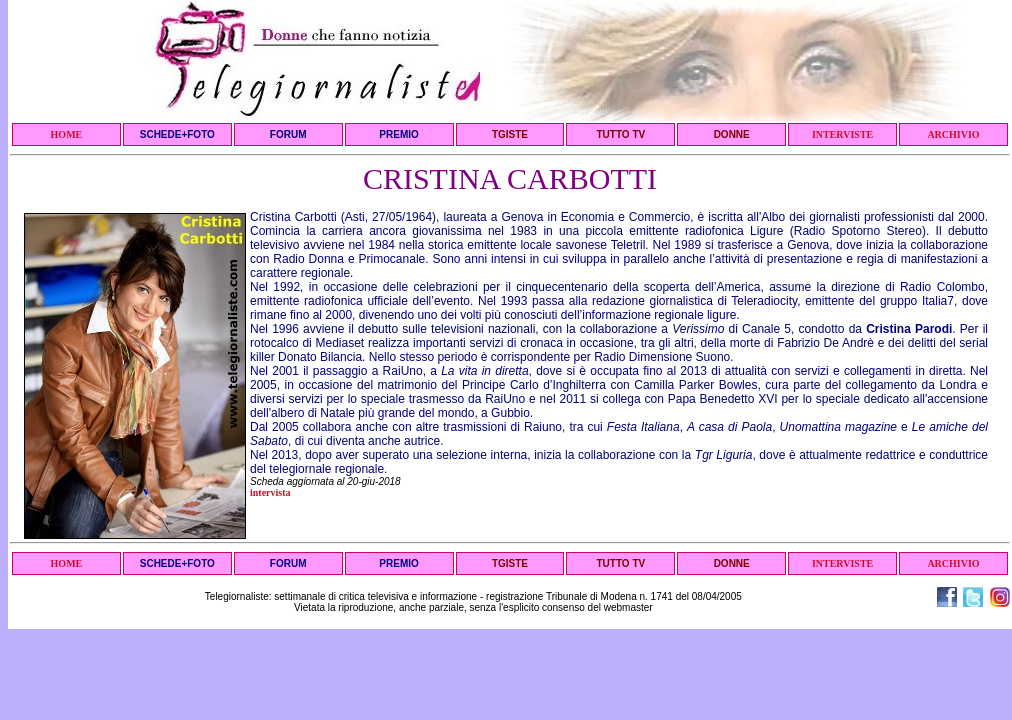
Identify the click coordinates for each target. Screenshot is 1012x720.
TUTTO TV (620, 134)
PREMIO (398, 134)
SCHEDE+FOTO (177, 134)
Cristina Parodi (909, 329)
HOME (67, 134)
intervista (270, 492)
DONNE (732, 134)
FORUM (288, 134)
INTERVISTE (842, 134)
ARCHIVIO (953, 134)
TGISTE (510, 134)
